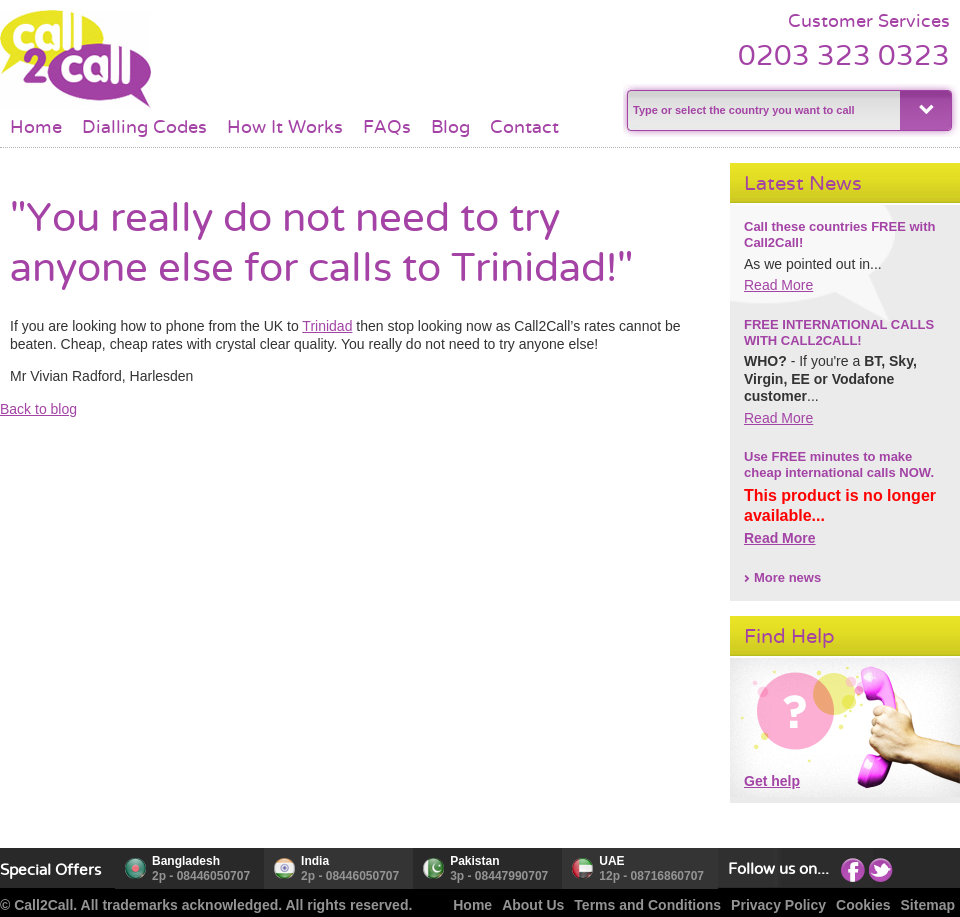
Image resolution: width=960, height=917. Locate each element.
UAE (611, 861)
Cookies (863, 905)
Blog (450, 127)
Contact (524, 127)
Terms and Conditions (647, 905)
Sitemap (928, 905)
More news (787, 577)
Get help (772, 781)
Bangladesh (186, 861)
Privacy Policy (778, 905)
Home (36, 127)
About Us (533, 905)
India (315, 861)
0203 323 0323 (844, 55)
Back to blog (38, 409)
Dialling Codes (144, 127)
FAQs (387, 127)
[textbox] (761, 110)
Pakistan (474, 861)
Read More (778, 285)
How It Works (285, 127)
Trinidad (327, 326)
